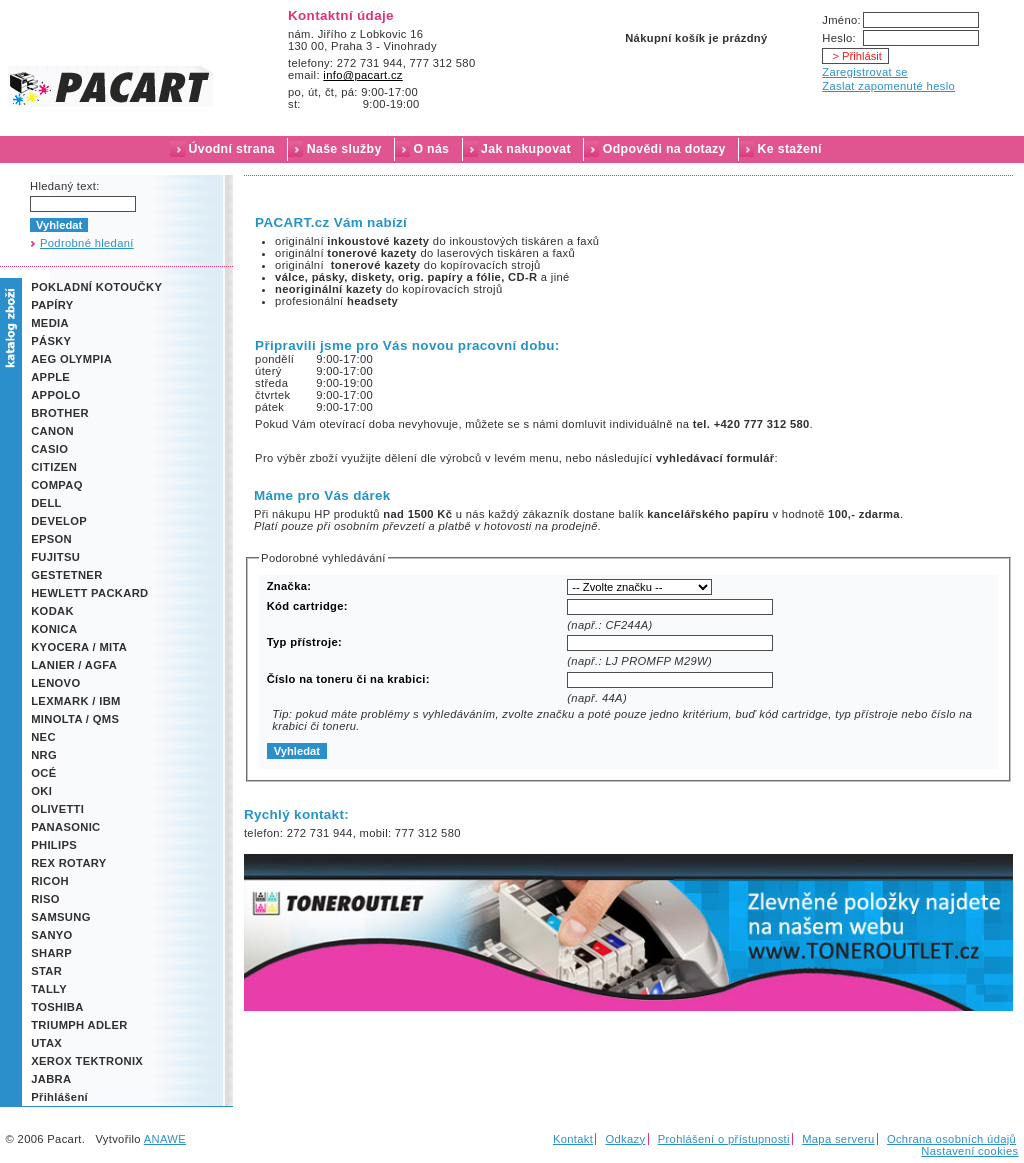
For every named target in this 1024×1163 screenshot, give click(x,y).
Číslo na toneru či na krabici (346, 679)
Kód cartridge (305, 606)
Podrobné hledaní (87, 243)
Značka (287, 586)
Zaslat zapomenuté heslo (888, 86)
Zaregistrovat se (865, 72)
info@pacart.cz (363, 75)
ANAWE (165, 1139)
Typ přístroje (302, 642)
